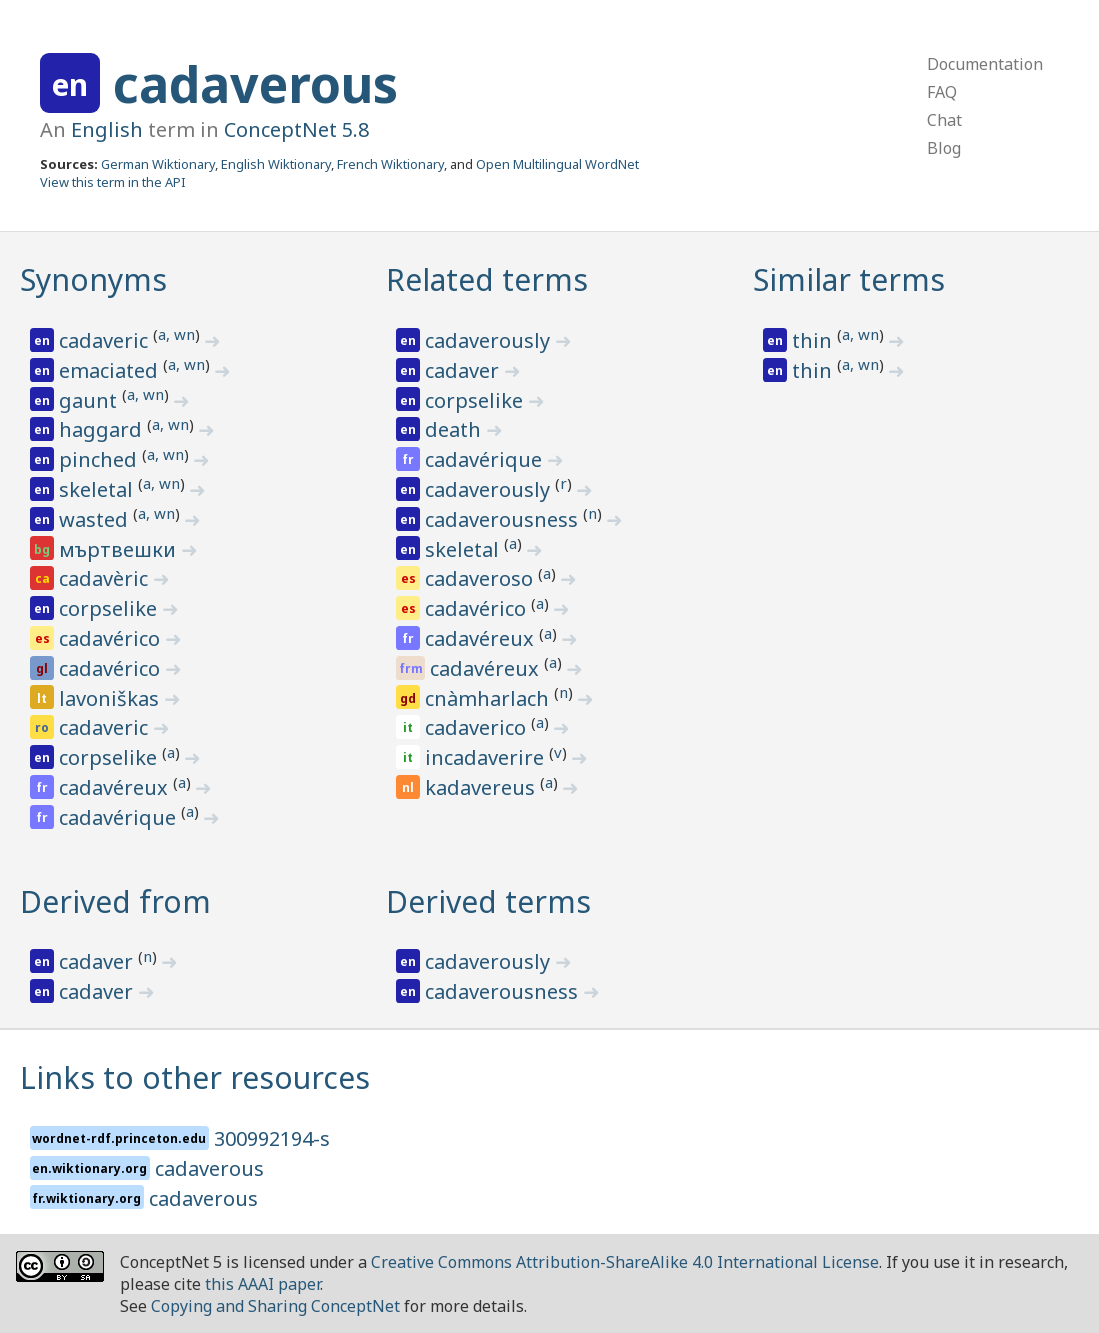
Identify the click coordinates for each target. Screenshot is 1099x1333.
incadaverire (487, 757)
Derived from (115, 901)
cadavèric (106, 578)
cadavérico (112, 638)
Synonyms (93, 279)
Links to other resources (195, 1077)
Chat (944, 120)
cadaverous (255, 84)
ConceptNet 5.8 (296, 129)
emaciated (111, 370)
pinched (100, 459)
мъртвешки (120, 549)
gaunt (90, 400)
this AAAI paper (262, 1284)
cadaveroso (481, 578)
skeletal (98, 489)
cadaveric (106, 340)
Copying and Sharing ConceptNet (275, 1306)
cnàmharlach (489, 698)
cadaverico (478, 727)
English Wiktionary (276, 164)
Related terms (487, 279)
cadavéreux (116, 787)
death (455, 429)
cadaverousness (504, 519)
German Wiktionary (158, 164)
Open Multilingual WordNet (557, 164)
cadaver (464, 370)
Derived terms (488, 901)
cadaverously (490, 340)
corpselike (110, 608)
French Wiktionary (390, 164)
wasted (96, 519)
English (107, 129)
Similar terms (849, 279)
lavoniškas (111, 698)
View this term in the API (113, 182)
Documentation (985, 64)
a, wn (176, 334)
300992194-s (272, 1138)
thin (814, 340)
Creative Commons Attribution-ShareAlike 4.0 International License (625, 1262)
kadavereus (482, 787)
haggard (103, 429)
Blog (944, 148)
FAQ (942, 92)
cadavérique (120, 817)
